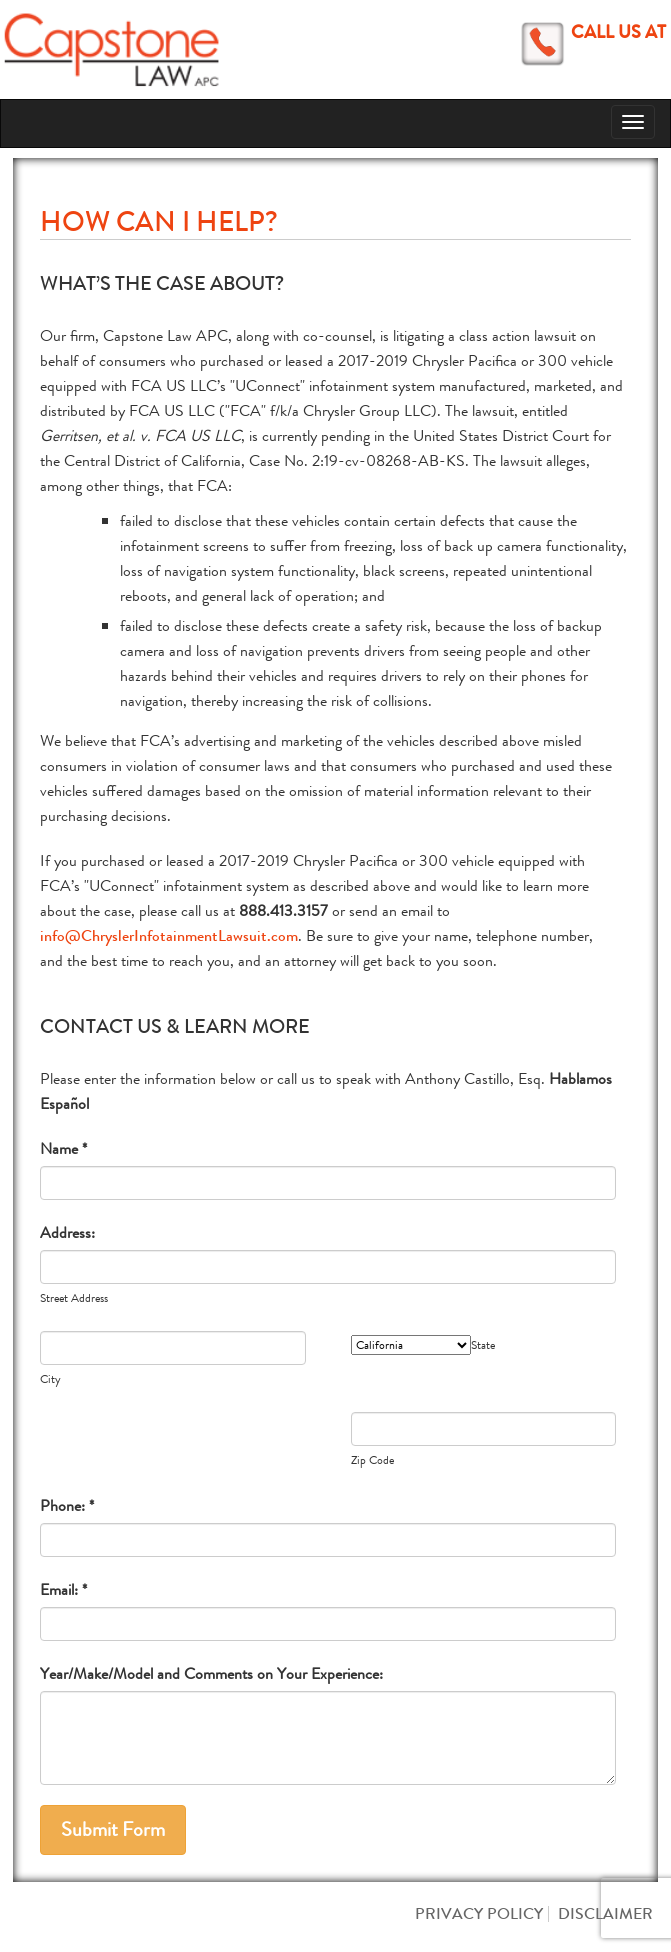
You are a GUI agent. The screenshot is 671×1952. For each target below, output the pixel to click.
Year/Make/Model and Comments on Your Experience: (211, 1673)
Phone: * (67, 1505)
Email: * (63, 1589)
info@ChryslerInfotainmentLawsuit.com (169, 935)
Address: (67, 1232)
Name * (63, 1148)
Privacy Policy (479, 1913)
